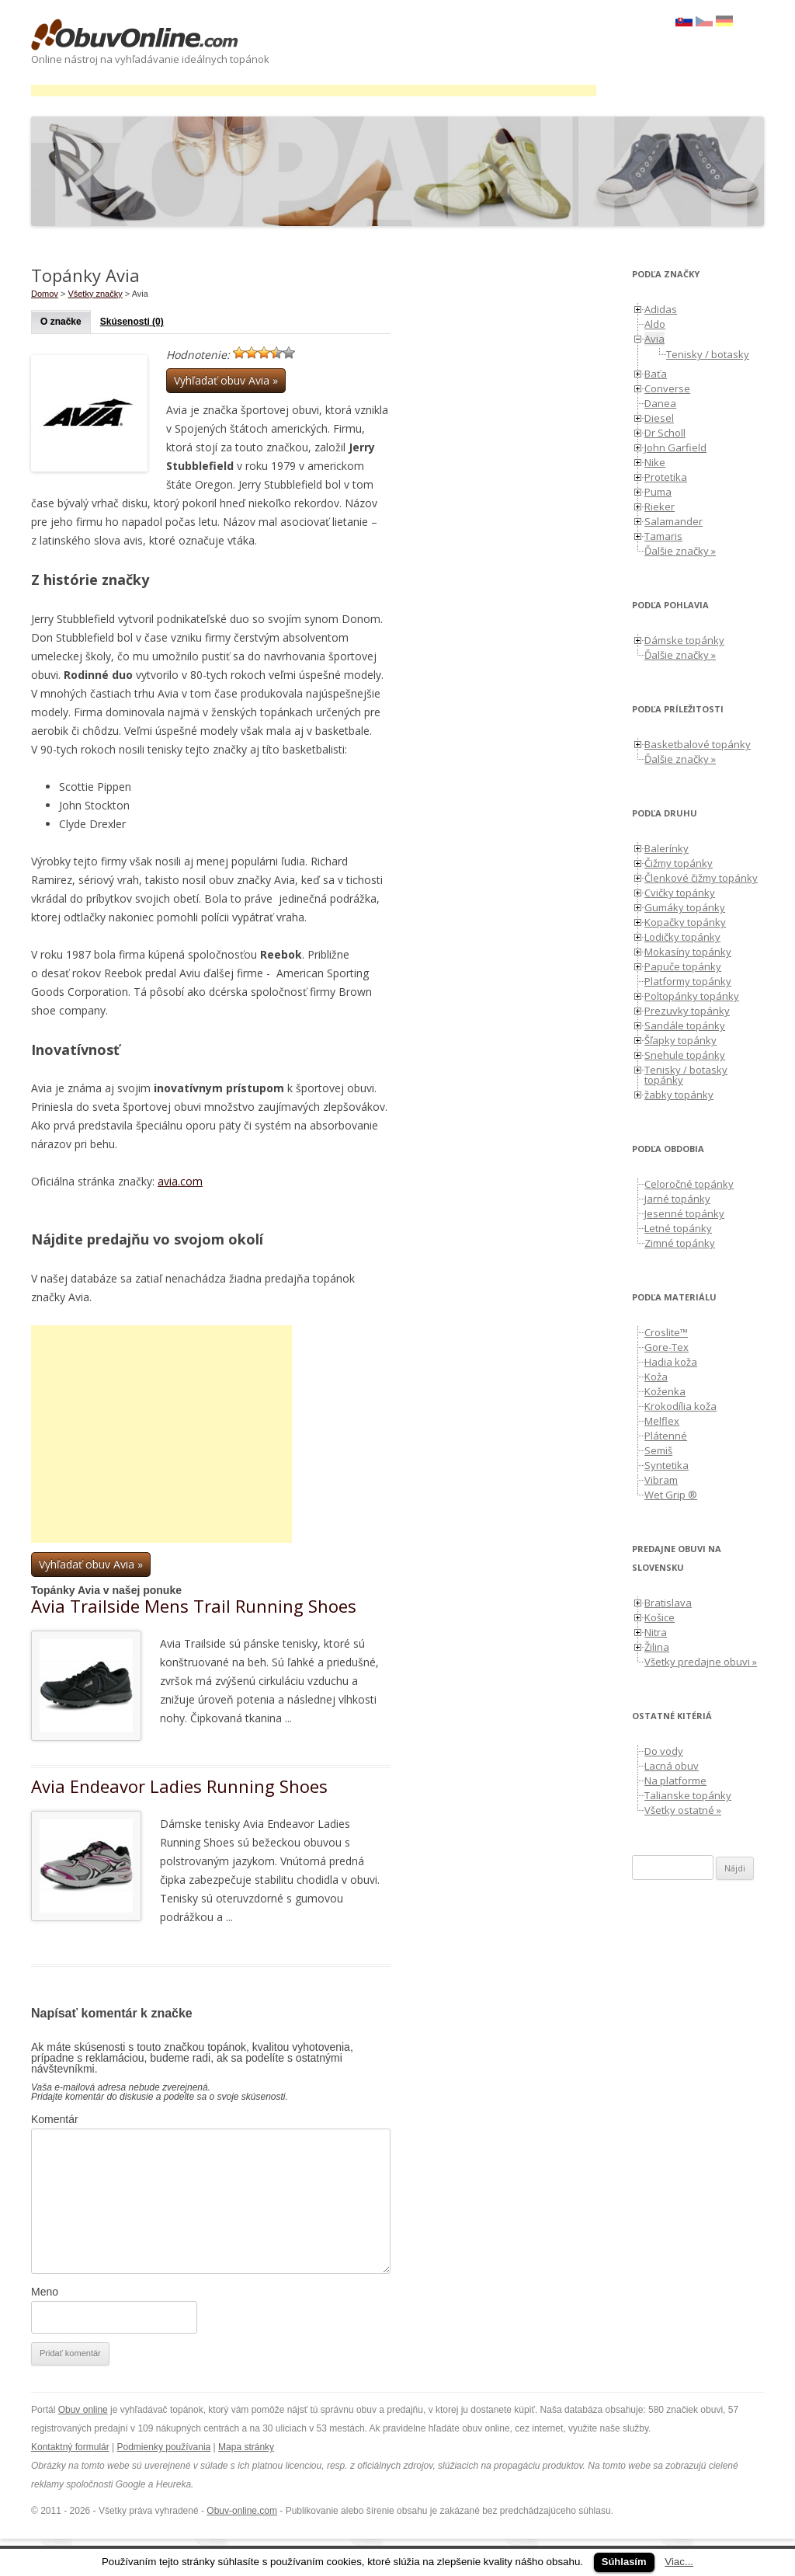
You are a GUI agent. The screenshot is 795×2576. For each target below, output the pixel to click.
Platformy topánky (687, 981)
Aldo (654, 324)
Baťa (655, 374)
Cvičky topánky (679, 893)
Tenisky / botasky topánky (685, 1075)
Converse (667, 388)
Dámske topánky (684, 640)
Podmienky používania (164, 2447)
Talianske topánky (687, 1795)
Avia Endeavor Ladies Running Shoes (179, 1786)
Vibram (661, 1480)
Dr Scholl (665, 433)
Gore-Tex (666, 1347)
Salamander (673, 521)
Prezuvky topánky (687, 1011)
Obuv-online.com (242, 2510)
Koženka (665, 1391)
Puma (658, 492)
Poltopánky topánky (691, 996)
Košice (659, 1617)
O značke (61, 321)
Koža (656, 1377)
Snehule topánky (684, 1055)
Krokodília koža (680, 1406)
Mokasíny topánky (687, 952)
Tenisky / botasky (707, 354)
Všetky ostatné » (682, 1810)
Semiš (658, 1450)
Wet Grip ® (670, 1495)
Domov (44, 293)
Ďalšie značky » (680, 551)
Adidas (660, 309)
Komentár (54, 2119)
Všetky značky (95, 293)
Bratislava (668, 1603)
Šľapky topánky (680, 1040)
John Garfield (675, 447)
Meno (44, 2291)
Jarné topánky (677, 1199)
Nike (654, 462)
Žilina (656, 1647)
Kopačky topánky (685, 922)
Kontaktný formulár (70, 2447)
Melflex (661, 1421)
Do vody (663, 1751)
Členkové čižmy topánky (701, 878)
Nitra (655, 1632)
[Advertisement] (313, 90)
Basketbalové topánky (697, 744)
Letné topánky (678, 1228)
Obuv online (83, 2409)
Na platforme (675, 1781)
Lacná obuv (671, 1766)
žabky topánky (678, 1095)
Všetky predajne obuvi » (700, 1662)
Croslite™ (666, 1332)
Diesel (659, 418)
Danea (660, 403)
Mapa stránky (246, 2447)
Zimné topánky (679, 1243)
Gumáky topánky (684, 907)
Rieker (659, 506)
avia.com (180, 1181)
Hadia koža (670, 1362)
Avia (654, 339)
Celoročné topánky (689, 1184)
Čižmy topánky (678, 863)
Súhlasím (624, 2561)
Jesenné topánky (684, 1213)
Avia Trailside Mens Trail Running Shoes (193, 1605)
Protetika (665, 477)
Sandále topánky (684, 1025)
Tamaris (663, 536)
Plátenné (665, 1436)
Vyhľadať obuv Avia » (226, 380)
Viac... (679, 2561)
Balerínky (666, 848)
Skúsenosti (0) (132, 321)
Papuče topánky (682, 966)
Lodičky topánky (682, 937)
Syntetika (666, 1465)
